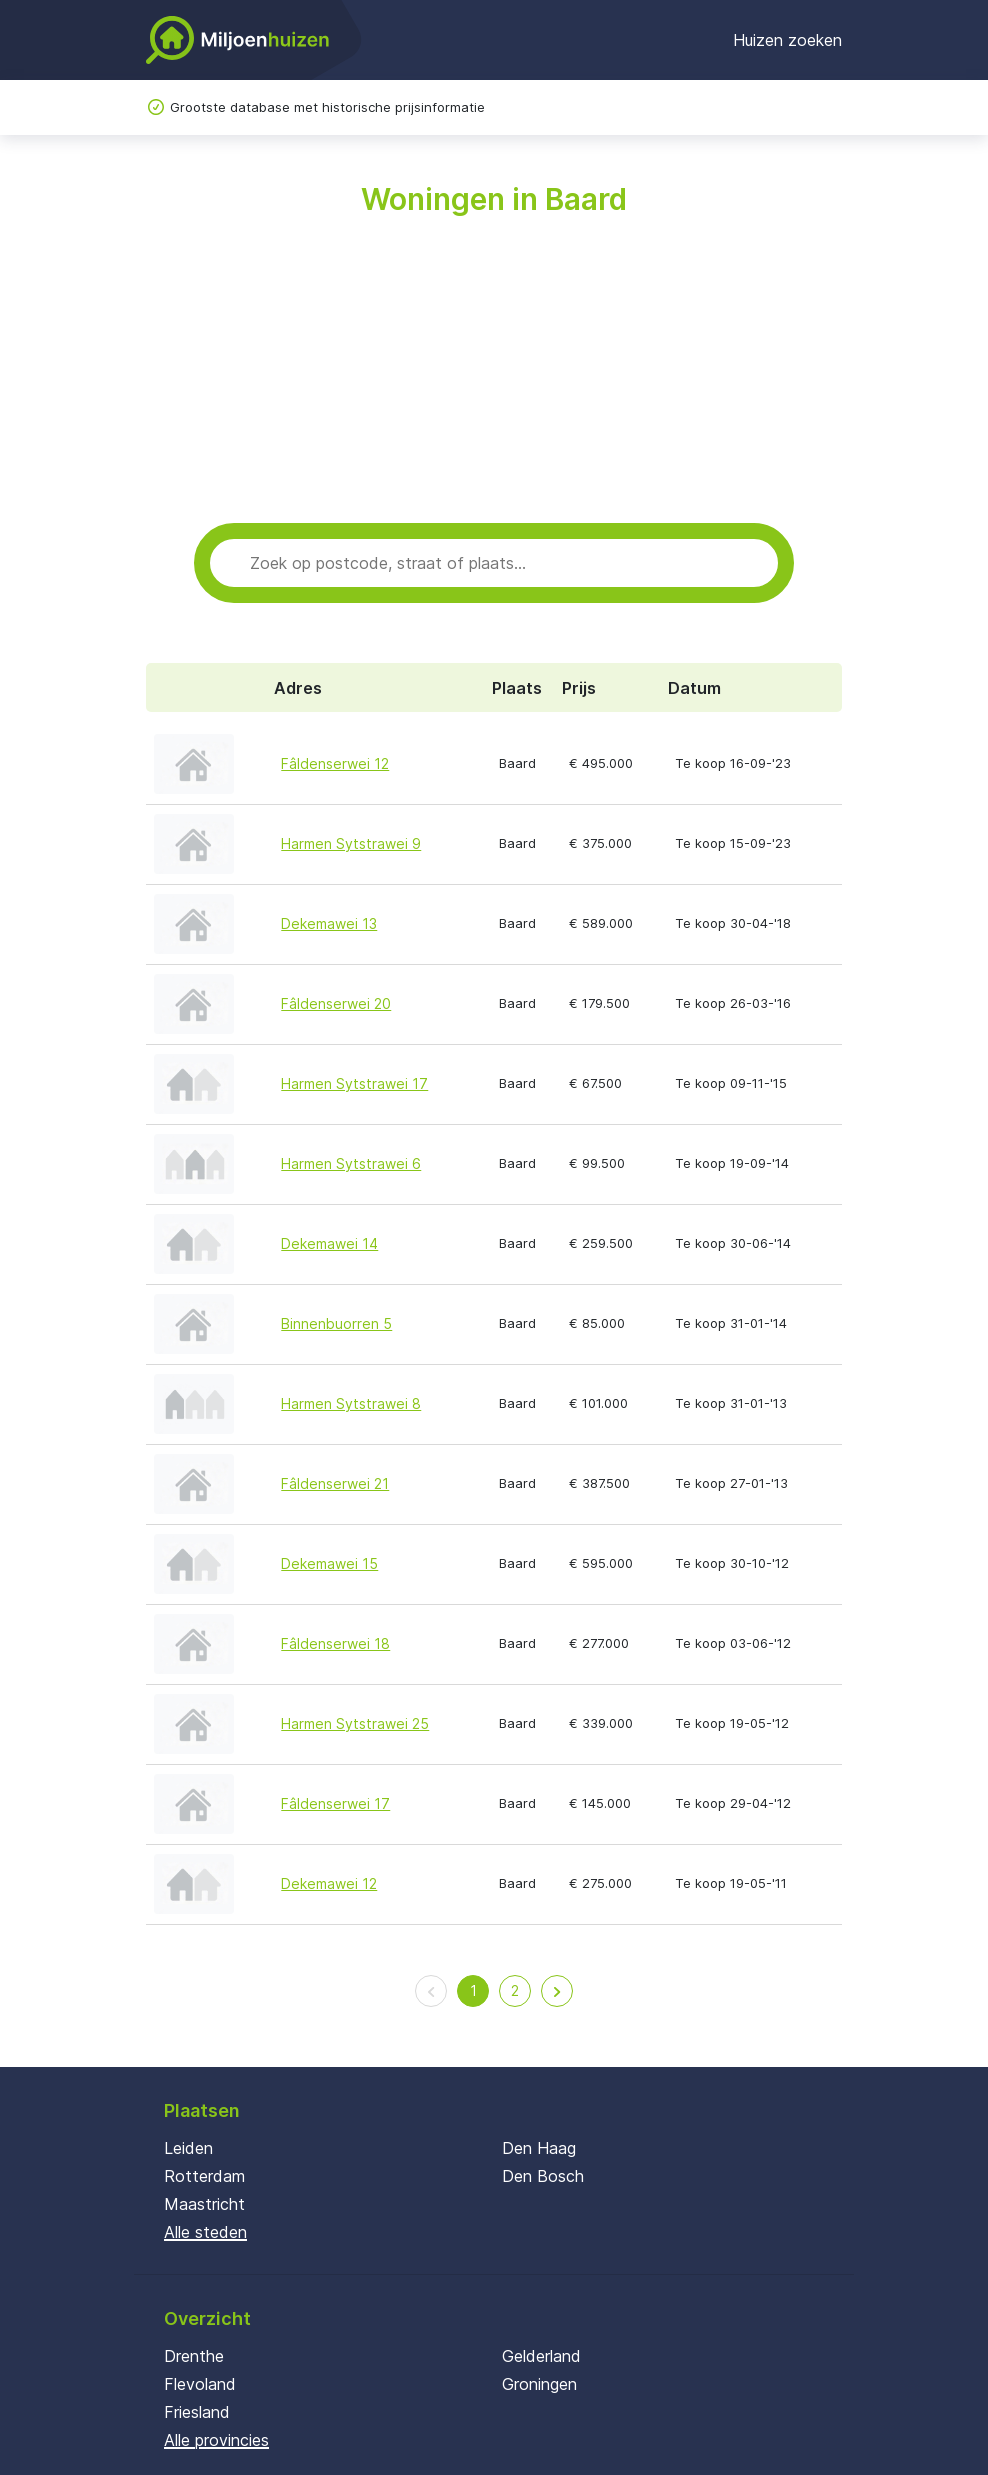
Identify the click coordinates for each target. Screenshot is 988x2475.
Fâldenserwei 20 (336, 1003)
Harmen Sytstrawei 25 (355, 1723)
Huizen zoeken (787, 40)
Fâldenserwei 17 (335, 1803)
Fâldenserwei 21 (335, 1483)
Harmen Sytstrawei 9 (351, 843)
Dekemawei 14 (329, 1243)
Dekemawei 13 (329, 923)
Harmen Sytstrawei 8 (351, 1403)
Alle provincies (216, 2440)
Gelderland (541, 2356)
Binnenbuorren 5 (336, 1323)
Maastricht (204, 2204)
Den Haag (539, 2148)
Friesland (197, 2412)
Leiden (188, 2148)
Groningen (539, 2384)
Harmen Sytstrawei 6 (351, 1163)
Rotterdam (204, 2176)
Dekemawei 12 (329, 1883)
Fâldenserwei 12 (335, 763)
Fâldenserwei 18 (335, 1643)
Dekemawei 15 (329, 1563)
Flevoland (200, 2384)
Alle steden (205, 2232)
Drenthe (194, 2356)
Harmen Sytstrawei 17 (354, 1083)
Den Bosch (543, 2176)
